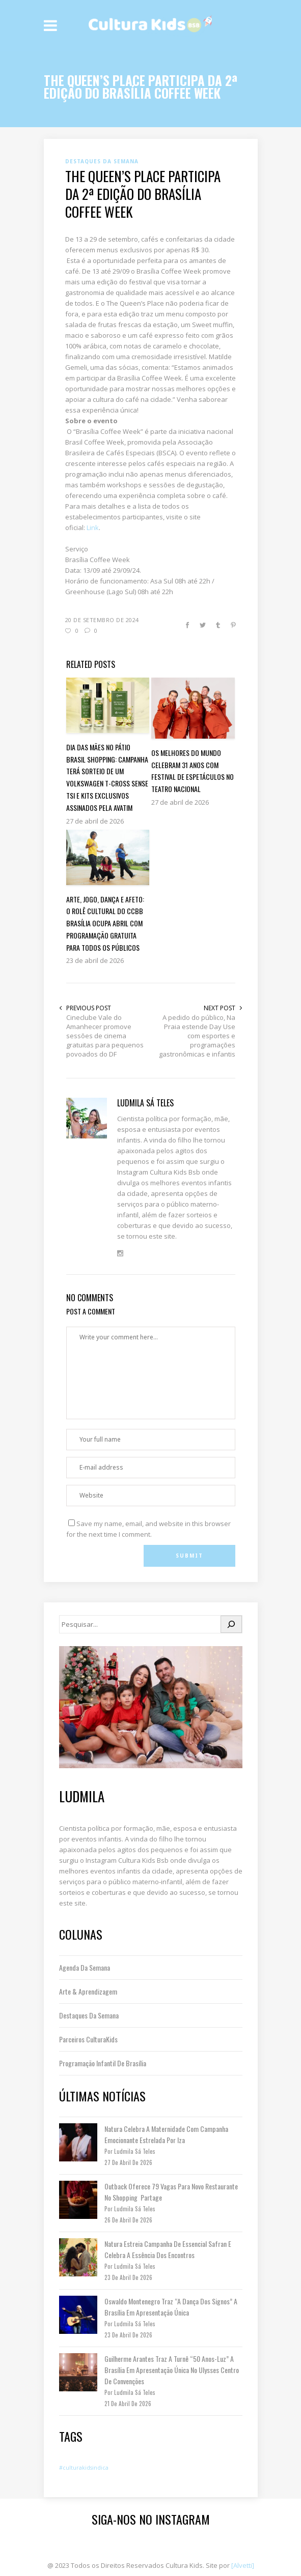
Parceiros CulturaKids (88, 2039)
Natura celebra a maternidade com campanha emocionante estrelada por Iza (166, 2134)
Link (92, 527)
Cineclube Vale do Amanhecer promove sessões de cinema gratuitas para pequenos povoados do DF (105, 1036)
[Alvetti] (242, 2565)
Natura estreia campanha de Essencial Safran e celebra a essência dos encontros (167, 2249)
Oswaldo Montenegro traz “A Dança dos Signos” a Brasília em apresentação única (170, 2307)
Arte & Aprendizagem (88, 1991)
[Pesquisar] (231, 1624)
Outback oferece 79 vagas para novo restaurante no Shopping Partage (171, 2192)
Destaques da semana (89, 2015)
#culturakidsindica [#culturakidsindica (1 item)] (83, 2467)
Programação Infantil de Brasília (102, 2063)
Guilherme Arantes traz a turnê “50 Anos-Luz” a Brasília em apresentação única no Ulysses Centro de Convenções (171, 2369)
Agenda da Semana (84, 1967)
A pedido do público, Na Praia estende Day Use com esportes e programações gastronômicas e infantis (197, 1036)
